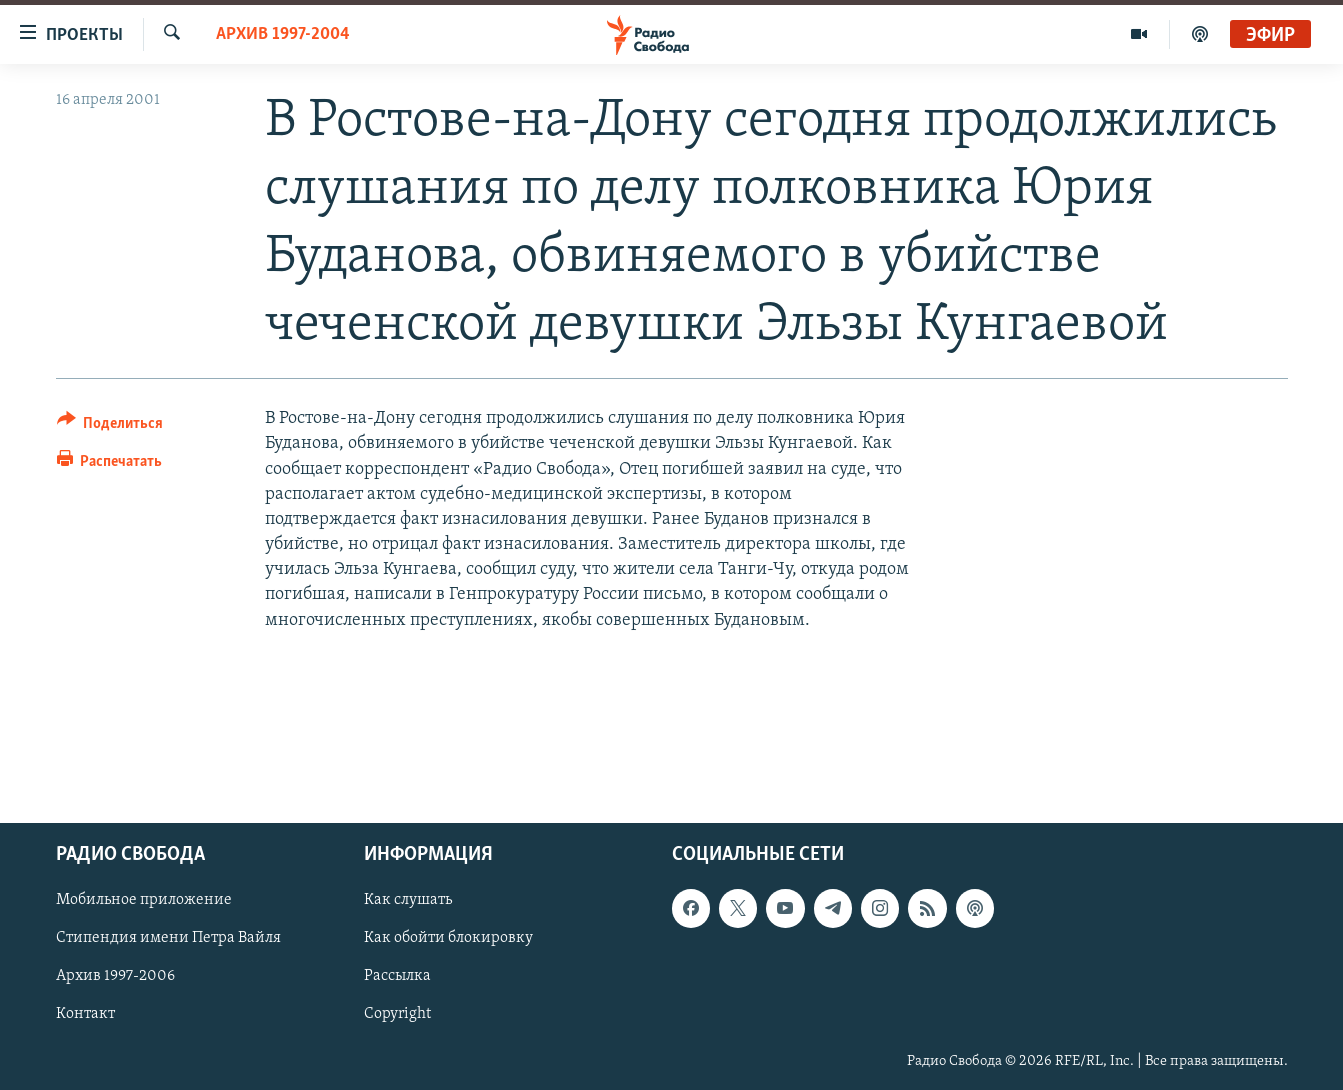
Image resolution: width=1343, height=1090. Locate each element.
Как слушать (408, 901)
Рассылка (397, 977)
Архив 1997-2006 (115, 977)
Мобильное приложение (144, 901)
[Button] (110, 426)
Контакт (85, 1015)
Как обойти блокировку (448, 939)
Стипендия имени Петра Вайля (168, 939)
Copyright (397, 1015)
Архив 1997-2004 (283, 34)
